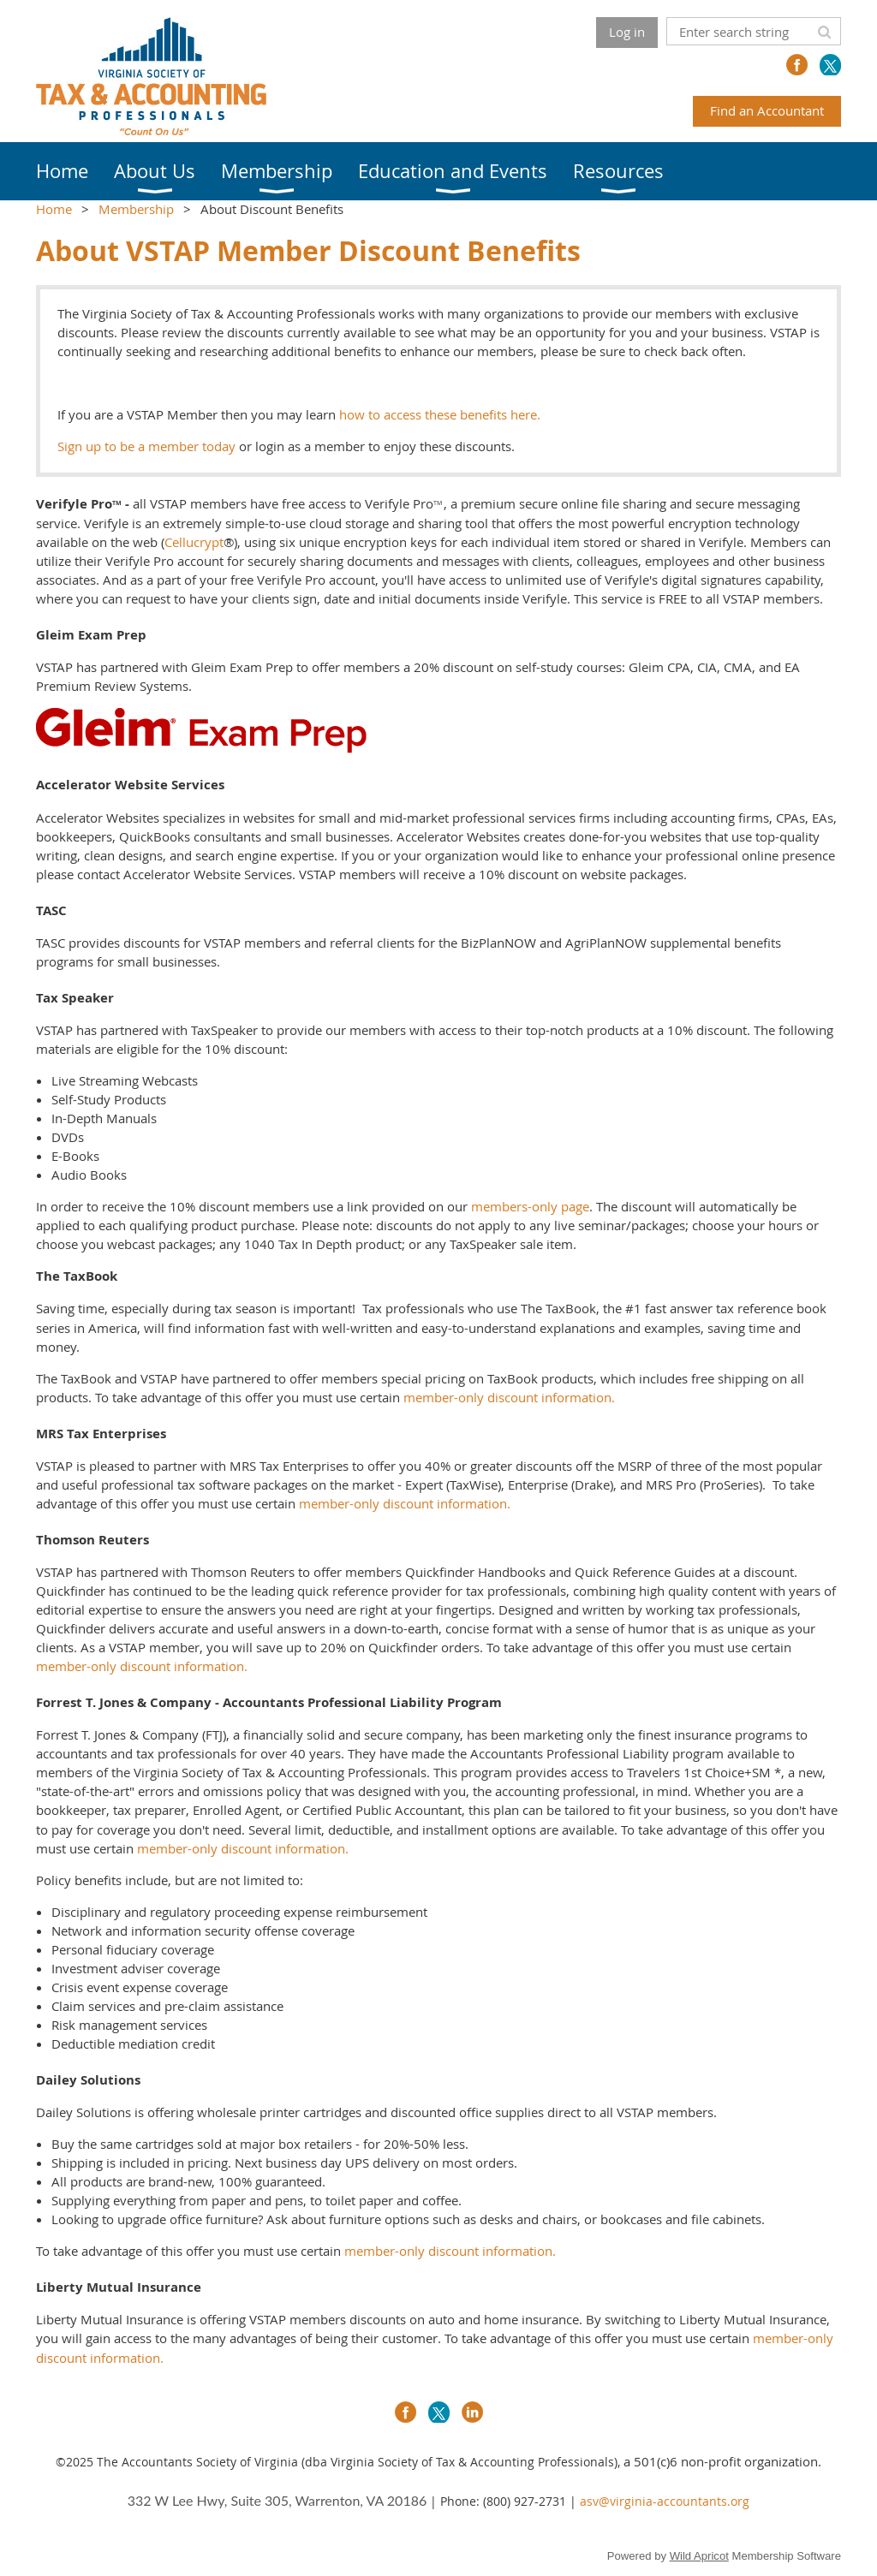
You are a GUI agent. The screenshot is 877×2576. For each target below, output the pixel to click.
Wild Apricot (699, 2555)
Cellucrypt (194, 541)
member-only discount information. (509, 1397)
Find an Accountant (767, 110)
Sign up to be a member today (146, 446)
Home (54, 208)
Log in (627, 31)
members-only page (530, 1206)
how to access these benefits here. (438, 414)
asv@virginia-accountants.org (664, 2501)
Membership (136, 208)
